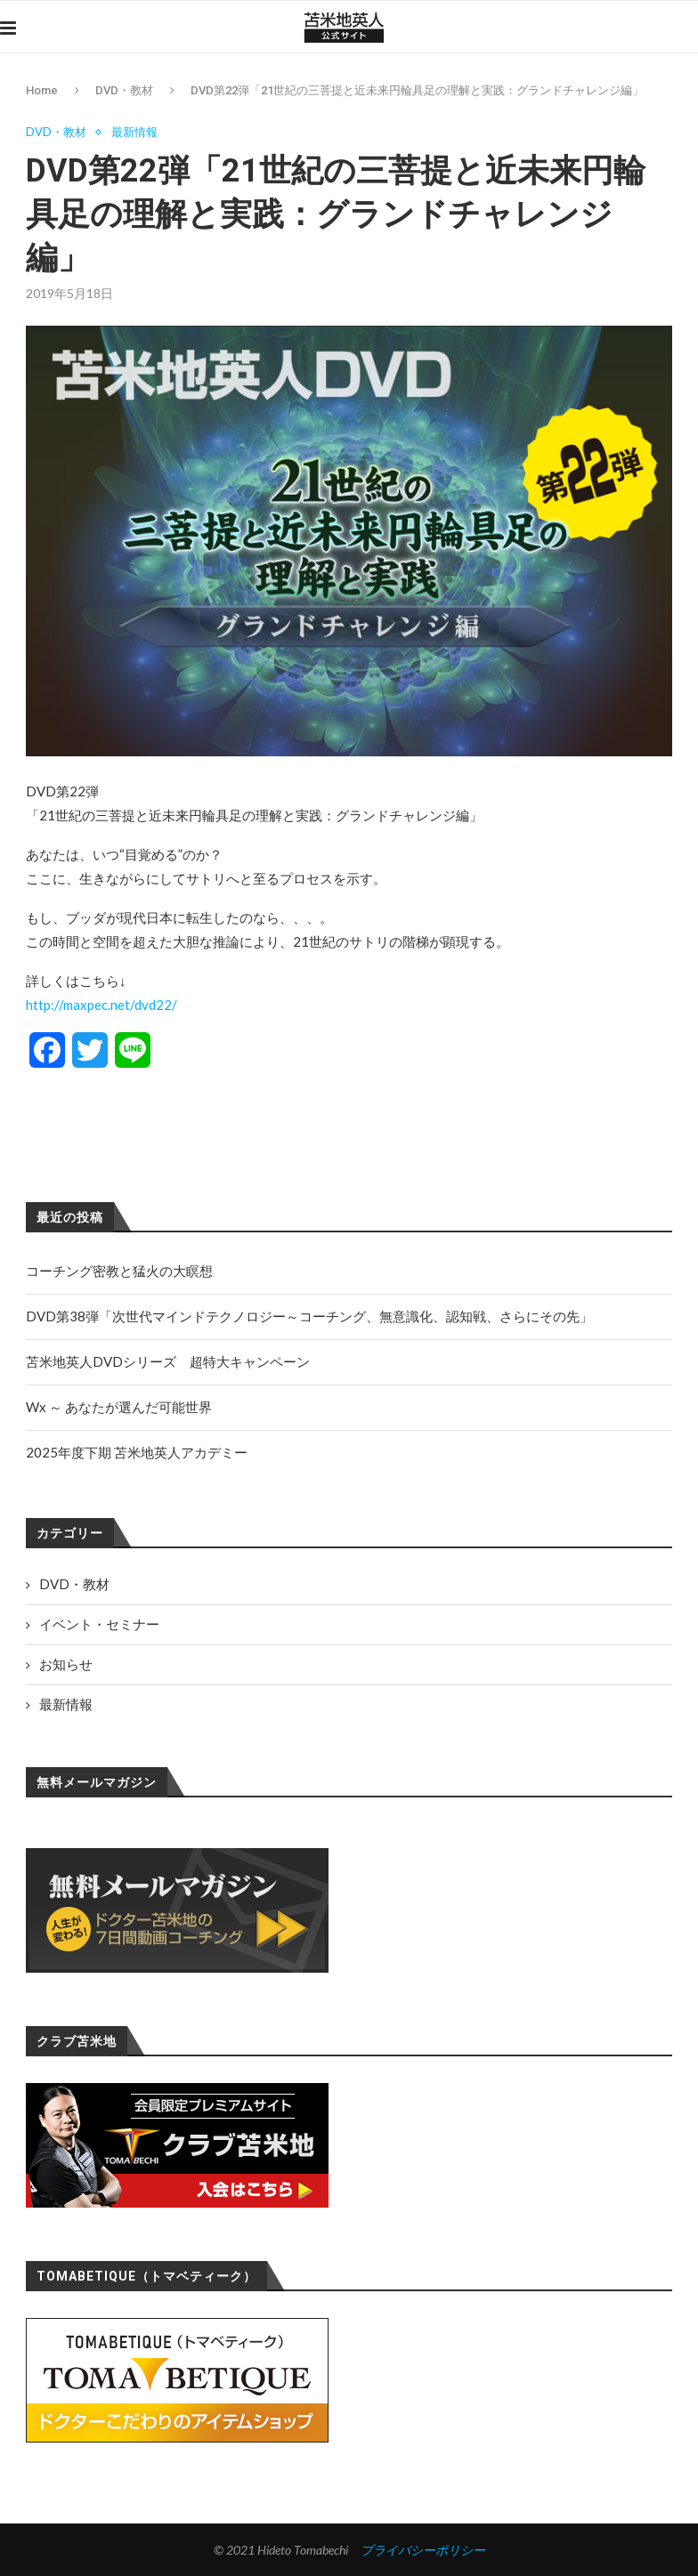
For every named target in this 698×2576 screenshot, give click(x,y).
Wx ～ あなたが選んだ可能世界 (119, 1407)
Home (42, 90)
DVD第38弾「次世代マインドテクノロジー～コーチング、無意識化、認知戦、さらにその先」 (309, 1316)
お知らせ (66, 1664)
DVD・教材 (124, 90)
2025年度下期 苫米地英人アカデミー (137, 1452)
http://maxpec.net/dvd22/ (101, 1005)
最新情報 (134, 132)
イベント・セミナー (99, 1624)
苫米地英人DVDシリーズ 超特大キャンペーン (168, 1361)
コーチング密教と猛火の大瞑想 (119, 1271)
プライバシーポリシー (423, 2549)
